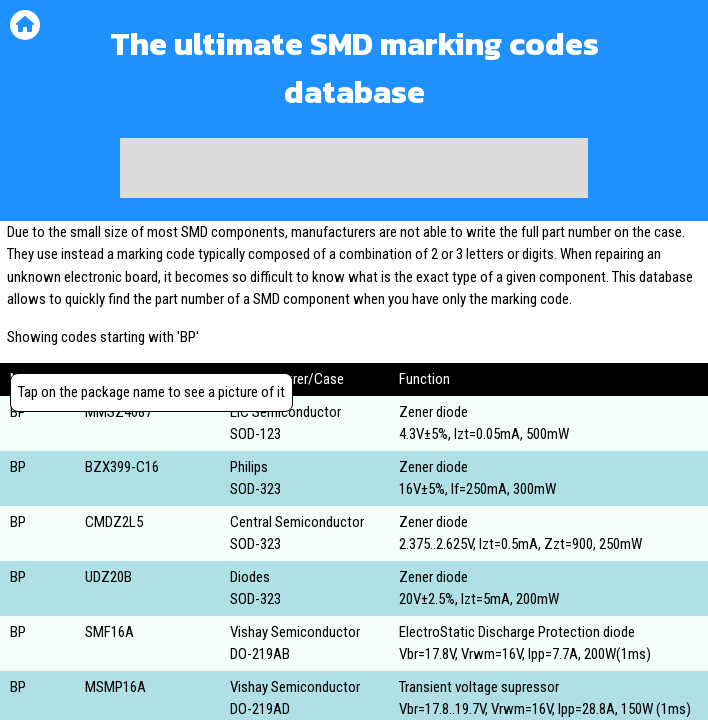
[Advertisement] (354, 168)
